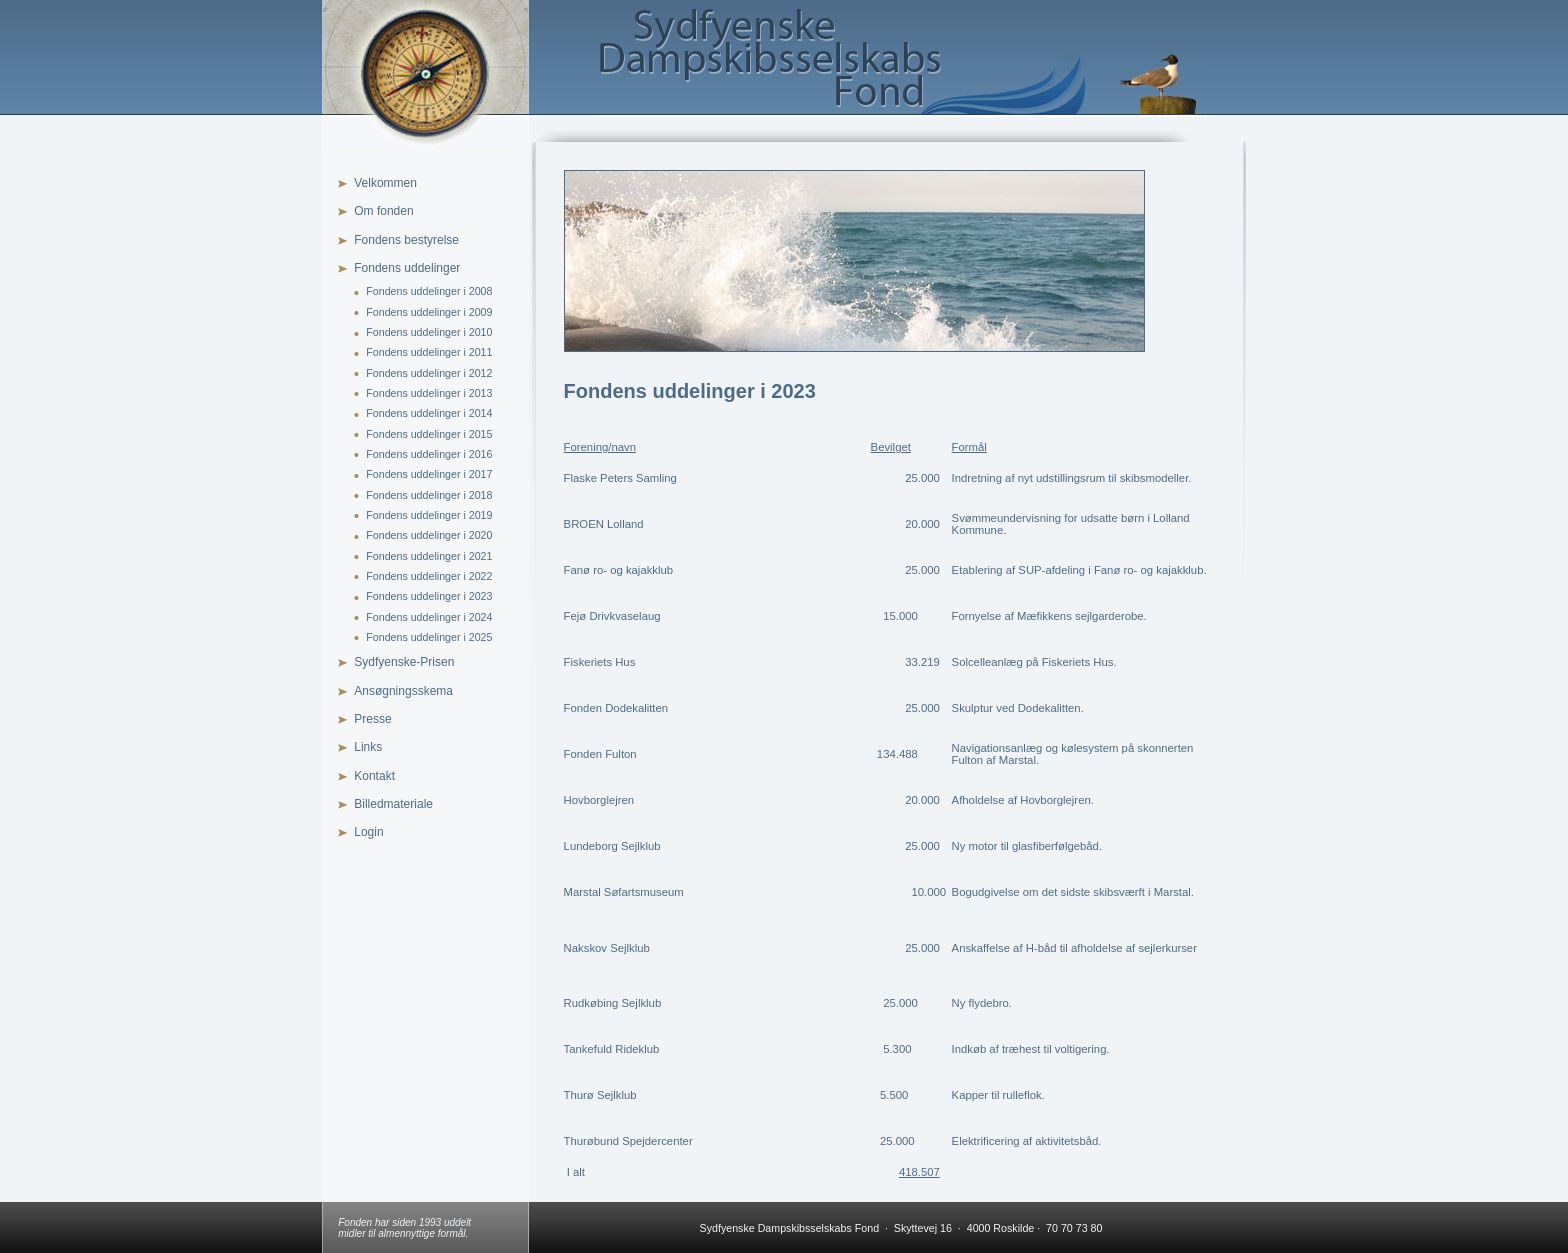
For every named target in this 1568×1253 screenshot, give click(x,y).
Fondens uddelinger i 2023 (429, 596)
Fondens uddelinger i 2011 (429, 352)
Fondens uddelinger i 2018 (429, 495)
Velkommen (385, 183)
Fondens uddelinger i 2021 (429, 556)
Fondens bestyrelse (406, 240)
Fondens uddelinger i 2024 (429, 617)
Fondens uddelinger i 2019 (429, 515)
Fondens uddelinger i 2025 (429, 637)
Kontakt (374, 776)
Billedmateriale (393, 804)
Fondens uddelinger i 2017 (429, 474)
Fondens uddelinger (407, 268)
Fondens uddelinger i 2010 (429, 332)
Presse (372, 719)
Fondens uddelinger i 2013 (429, 393)
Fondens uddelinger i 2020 (429, 535)
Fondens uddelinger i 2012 (429, 373)
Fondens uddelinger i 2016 (429, 454)
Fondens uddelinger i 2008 (429, 291)
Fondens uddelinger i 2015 (429, 434)
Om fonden (383, 211)
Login (368, 832)
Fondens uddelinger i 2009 (429, 312)
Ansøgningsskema (403, 691)
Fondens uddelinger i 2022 (429, 576)
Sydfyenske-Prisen (404, 662)
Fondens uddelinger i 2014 (429, 413)
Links (368, 747)
